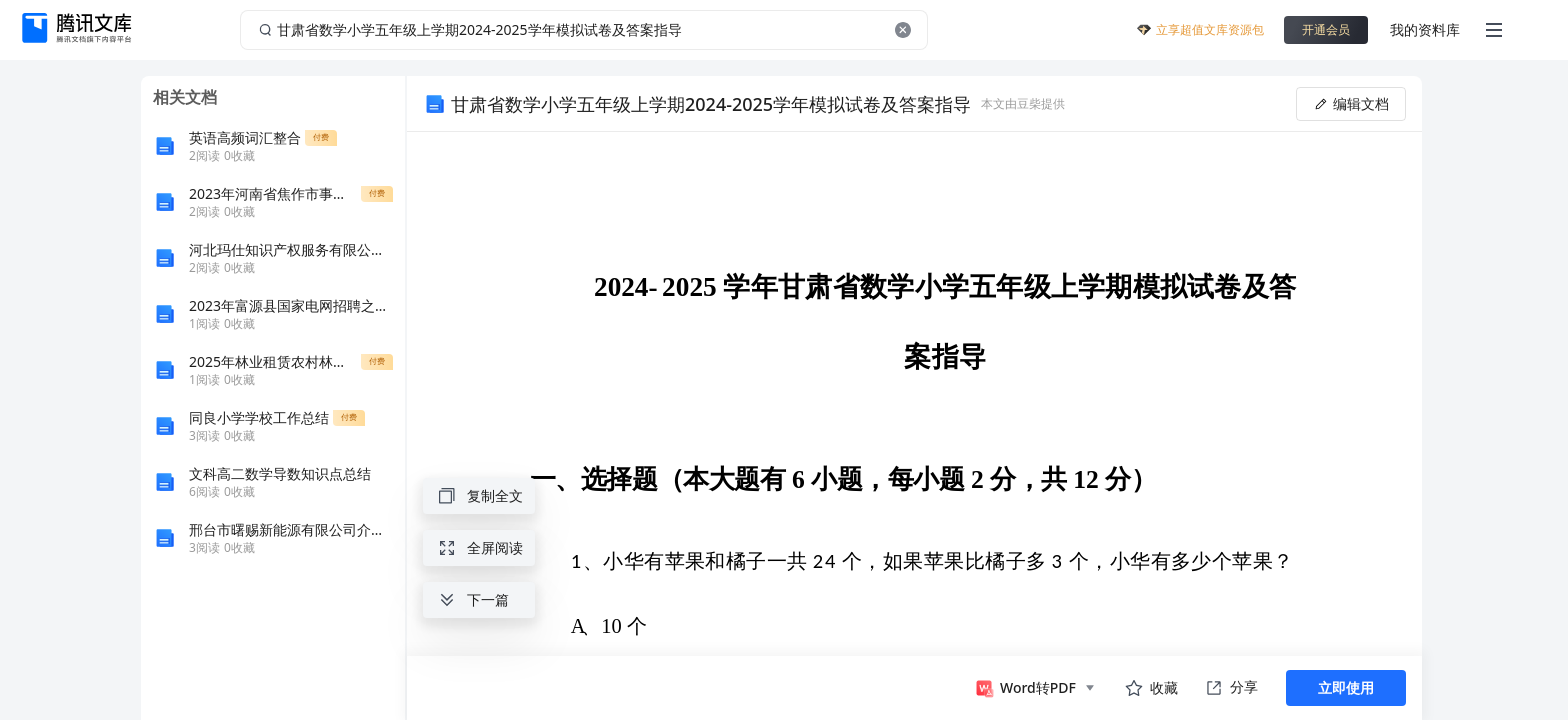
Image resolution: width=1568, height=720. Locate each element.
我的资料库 (1425, 29)
